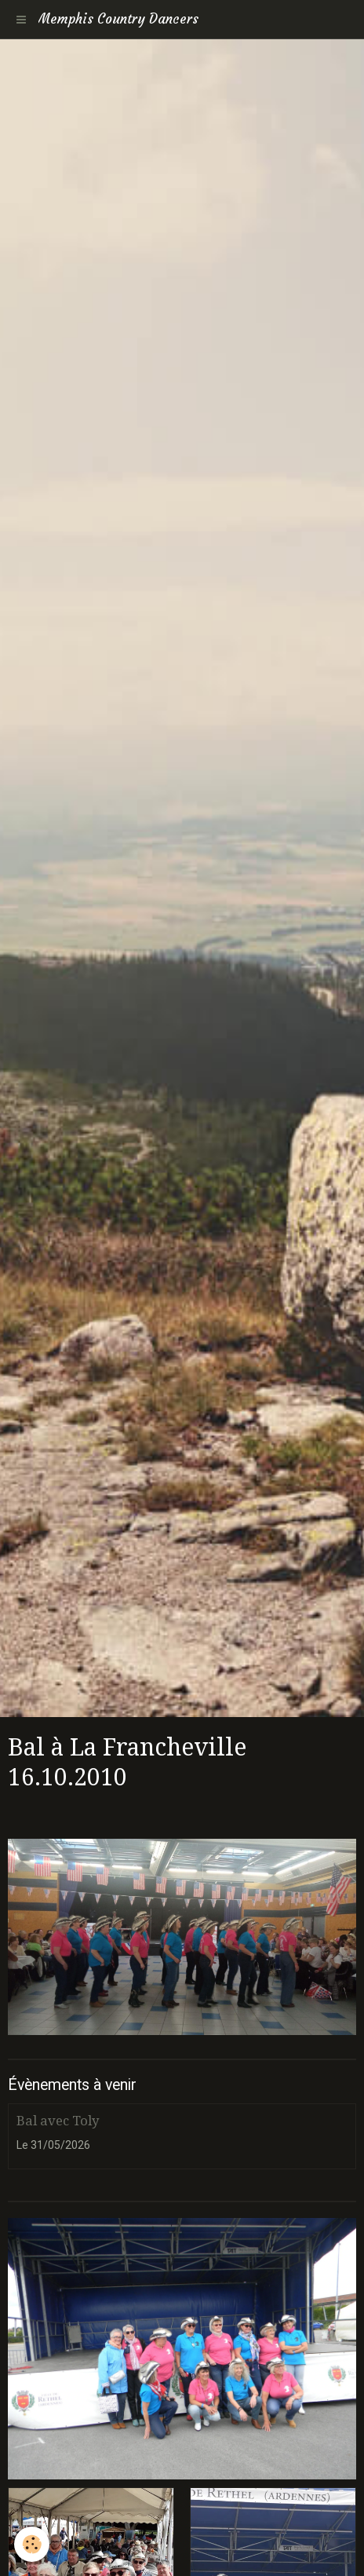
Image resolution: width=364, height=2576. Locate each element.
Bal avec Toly (57, 2120)
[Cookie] (31, 2544)
